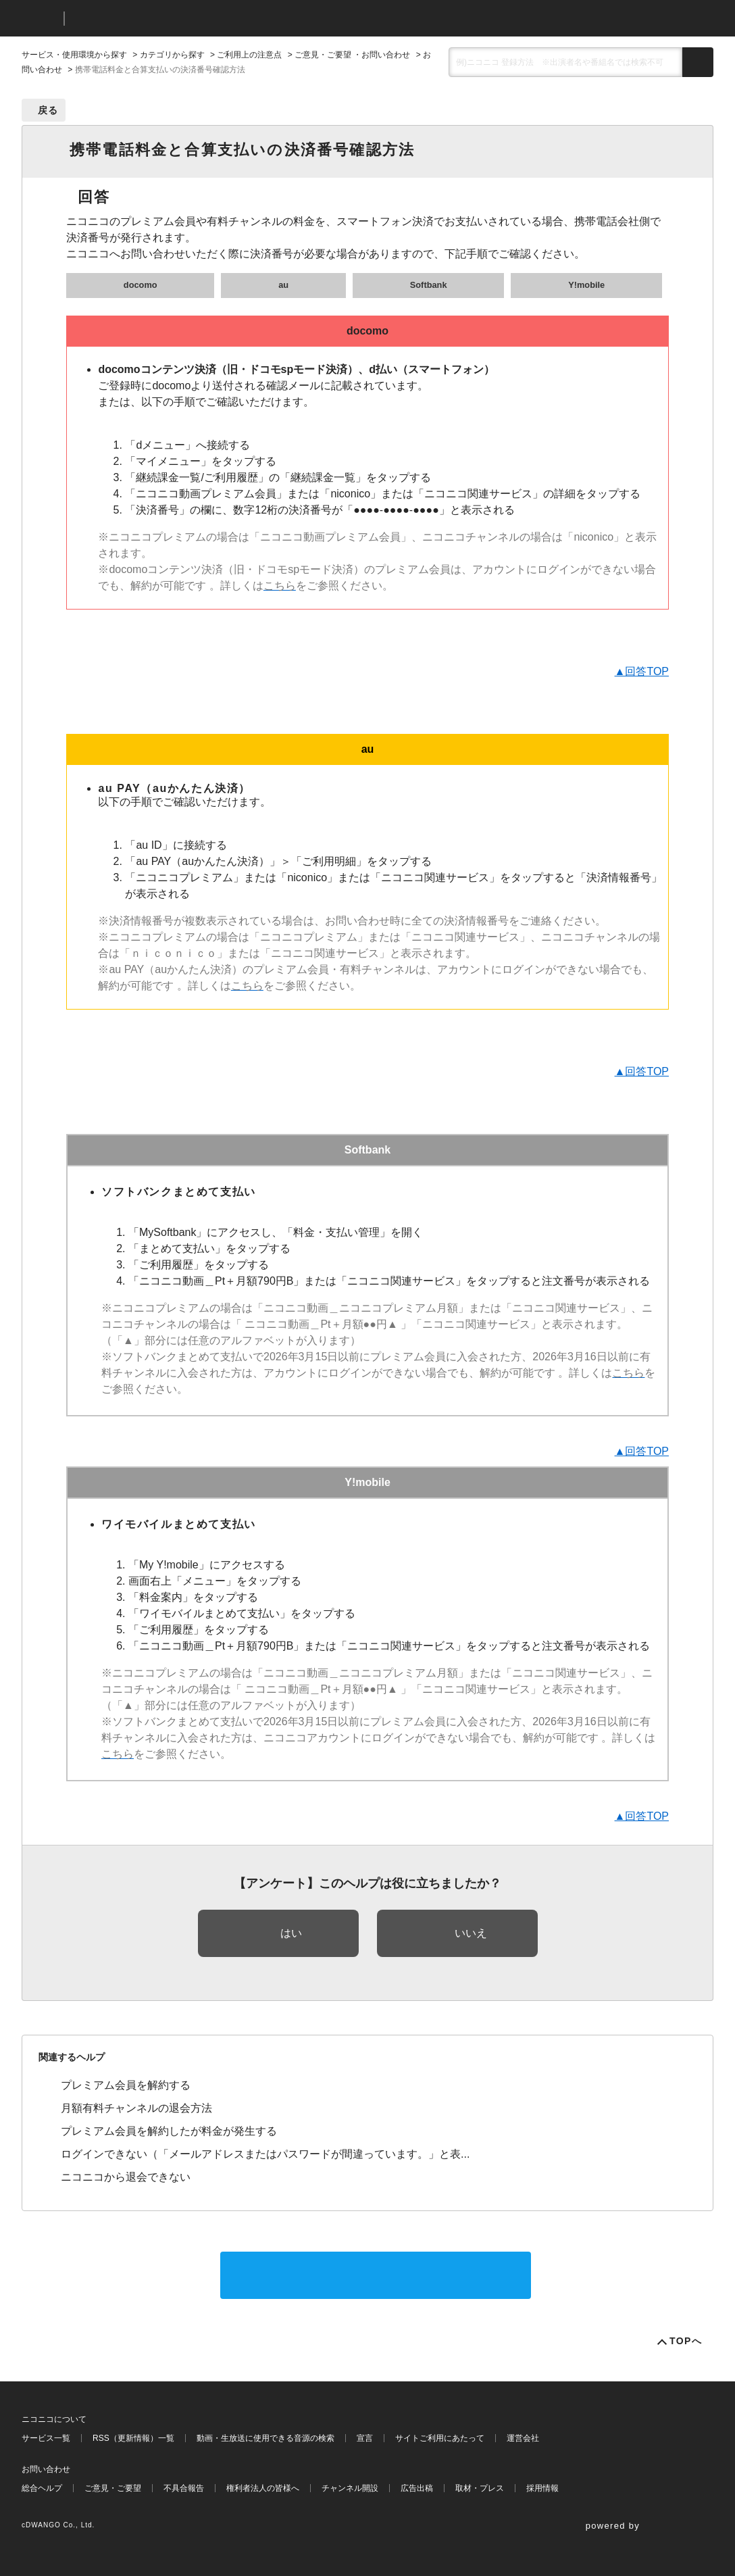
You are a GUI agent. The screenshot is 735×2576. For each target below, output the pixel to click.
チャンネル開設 (350, 2488)
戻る (48, 110)
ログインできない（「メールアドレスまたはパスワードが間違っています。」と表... (265, 2154)
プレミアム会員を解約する (126, 2085)
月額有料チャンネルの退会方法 (136, 2108)
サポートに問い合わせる (375, 2275)
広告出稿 (417, 2488)
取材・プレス (479, 2488)
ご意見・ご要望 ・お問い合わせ (352, 54)
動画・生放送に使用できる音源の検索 (265, 2438)
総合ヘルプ (42, 2488)
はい (291, 1933)
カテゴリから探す (172, 54)
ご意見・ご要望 (112, 2488)
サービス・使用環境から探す (74, 54)
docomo (140, 285)
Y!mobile (586, 285)
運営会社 (523, 2438)
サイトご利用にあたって (439, 2438)
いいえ (471, 1933)
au (283, 285)
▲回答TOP (642, 671)
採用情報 (542, 2488)
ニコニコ (40, 18)
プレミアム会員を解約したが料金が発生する (169, 2131)
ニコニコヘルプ (146, 18)
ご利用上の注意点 (249, 54)
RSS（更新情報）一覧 (133, 2438)
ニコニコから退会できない (126, 2177)
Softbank (428, 285)
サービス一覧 (46, 2438)
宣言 (365, 2438)
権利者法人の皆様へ (262, 2488)
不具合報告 (183, 2488)
